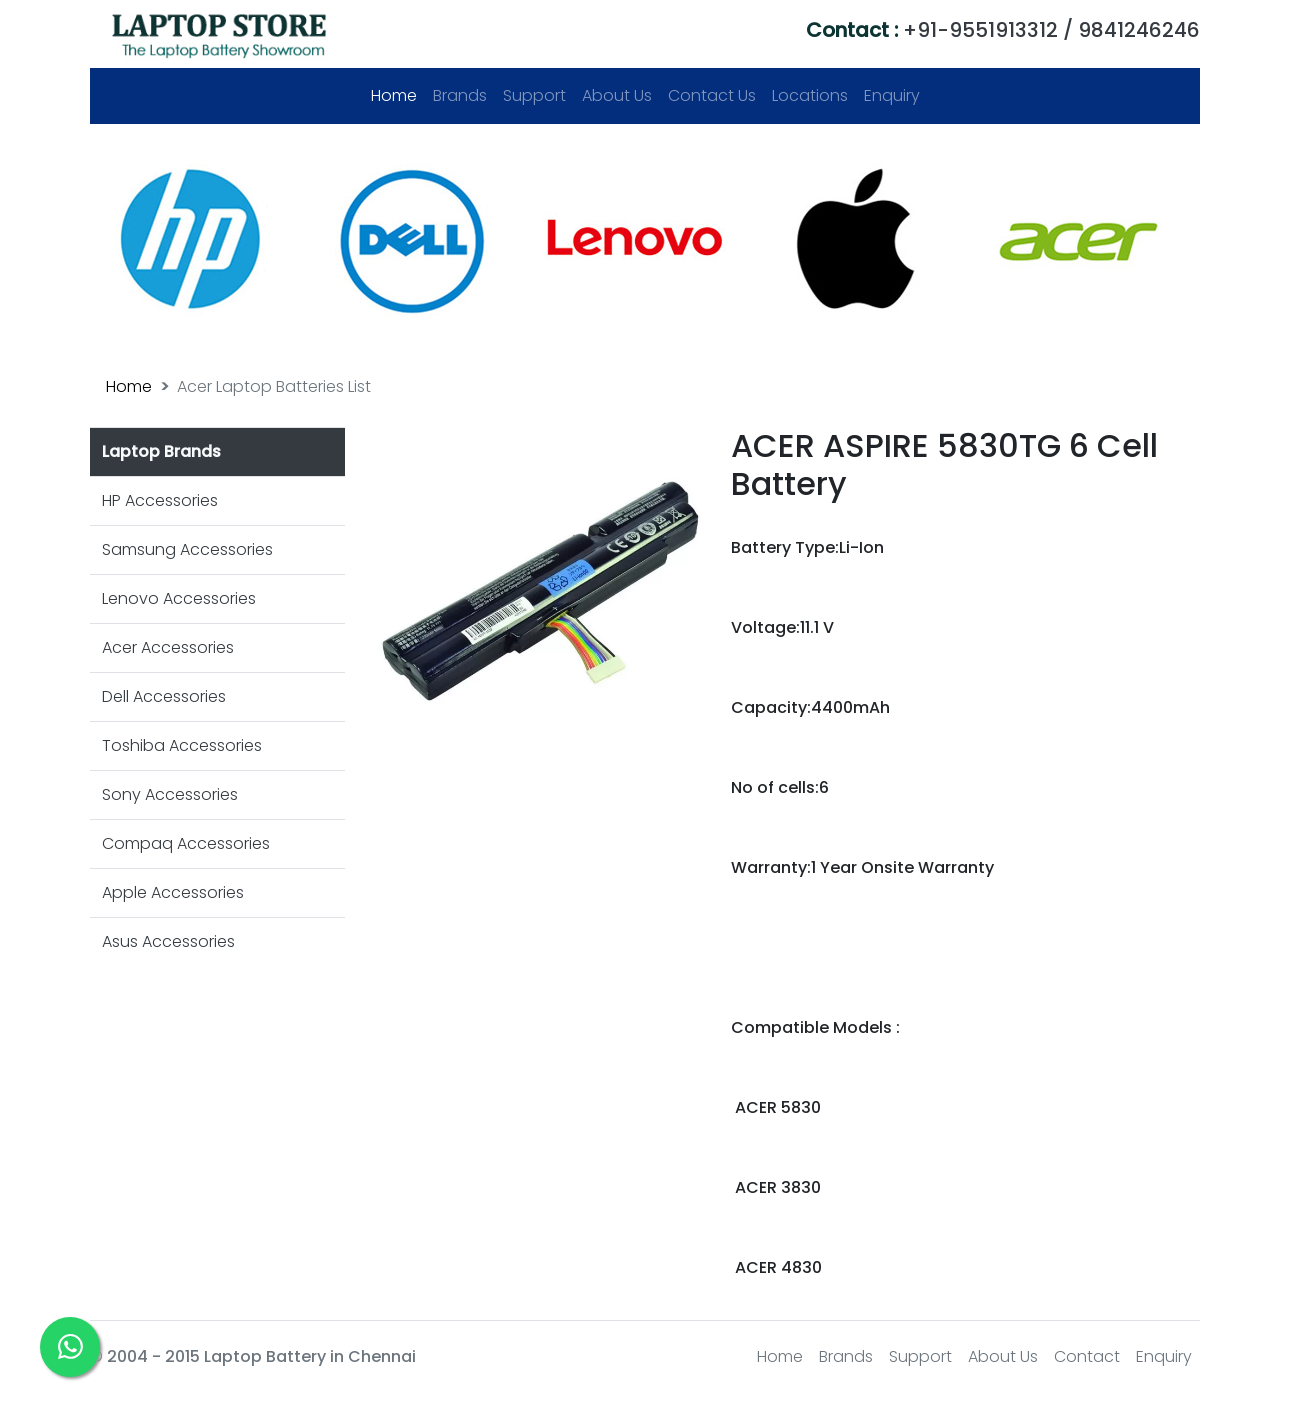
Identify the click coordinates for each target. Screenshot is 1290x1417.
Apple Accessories (173, 892)
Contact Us (712, 95)
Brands (460, 95)
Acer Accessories (168, 647)
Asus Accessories (168, 941)
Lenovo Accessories (179, 598)
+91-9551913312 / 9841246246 (1003, 30)
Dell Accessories (164, 696)
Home (398, 95)
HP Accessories (160, 500)
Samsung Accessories (187, 549)
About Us (617, 95)
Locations (810, 95)
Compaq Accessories (186, 843)
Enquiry (892, 95)
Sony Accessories (170, 794)
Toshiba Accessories (182, 745)
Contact (1087, 1356)
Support (534, 95)
